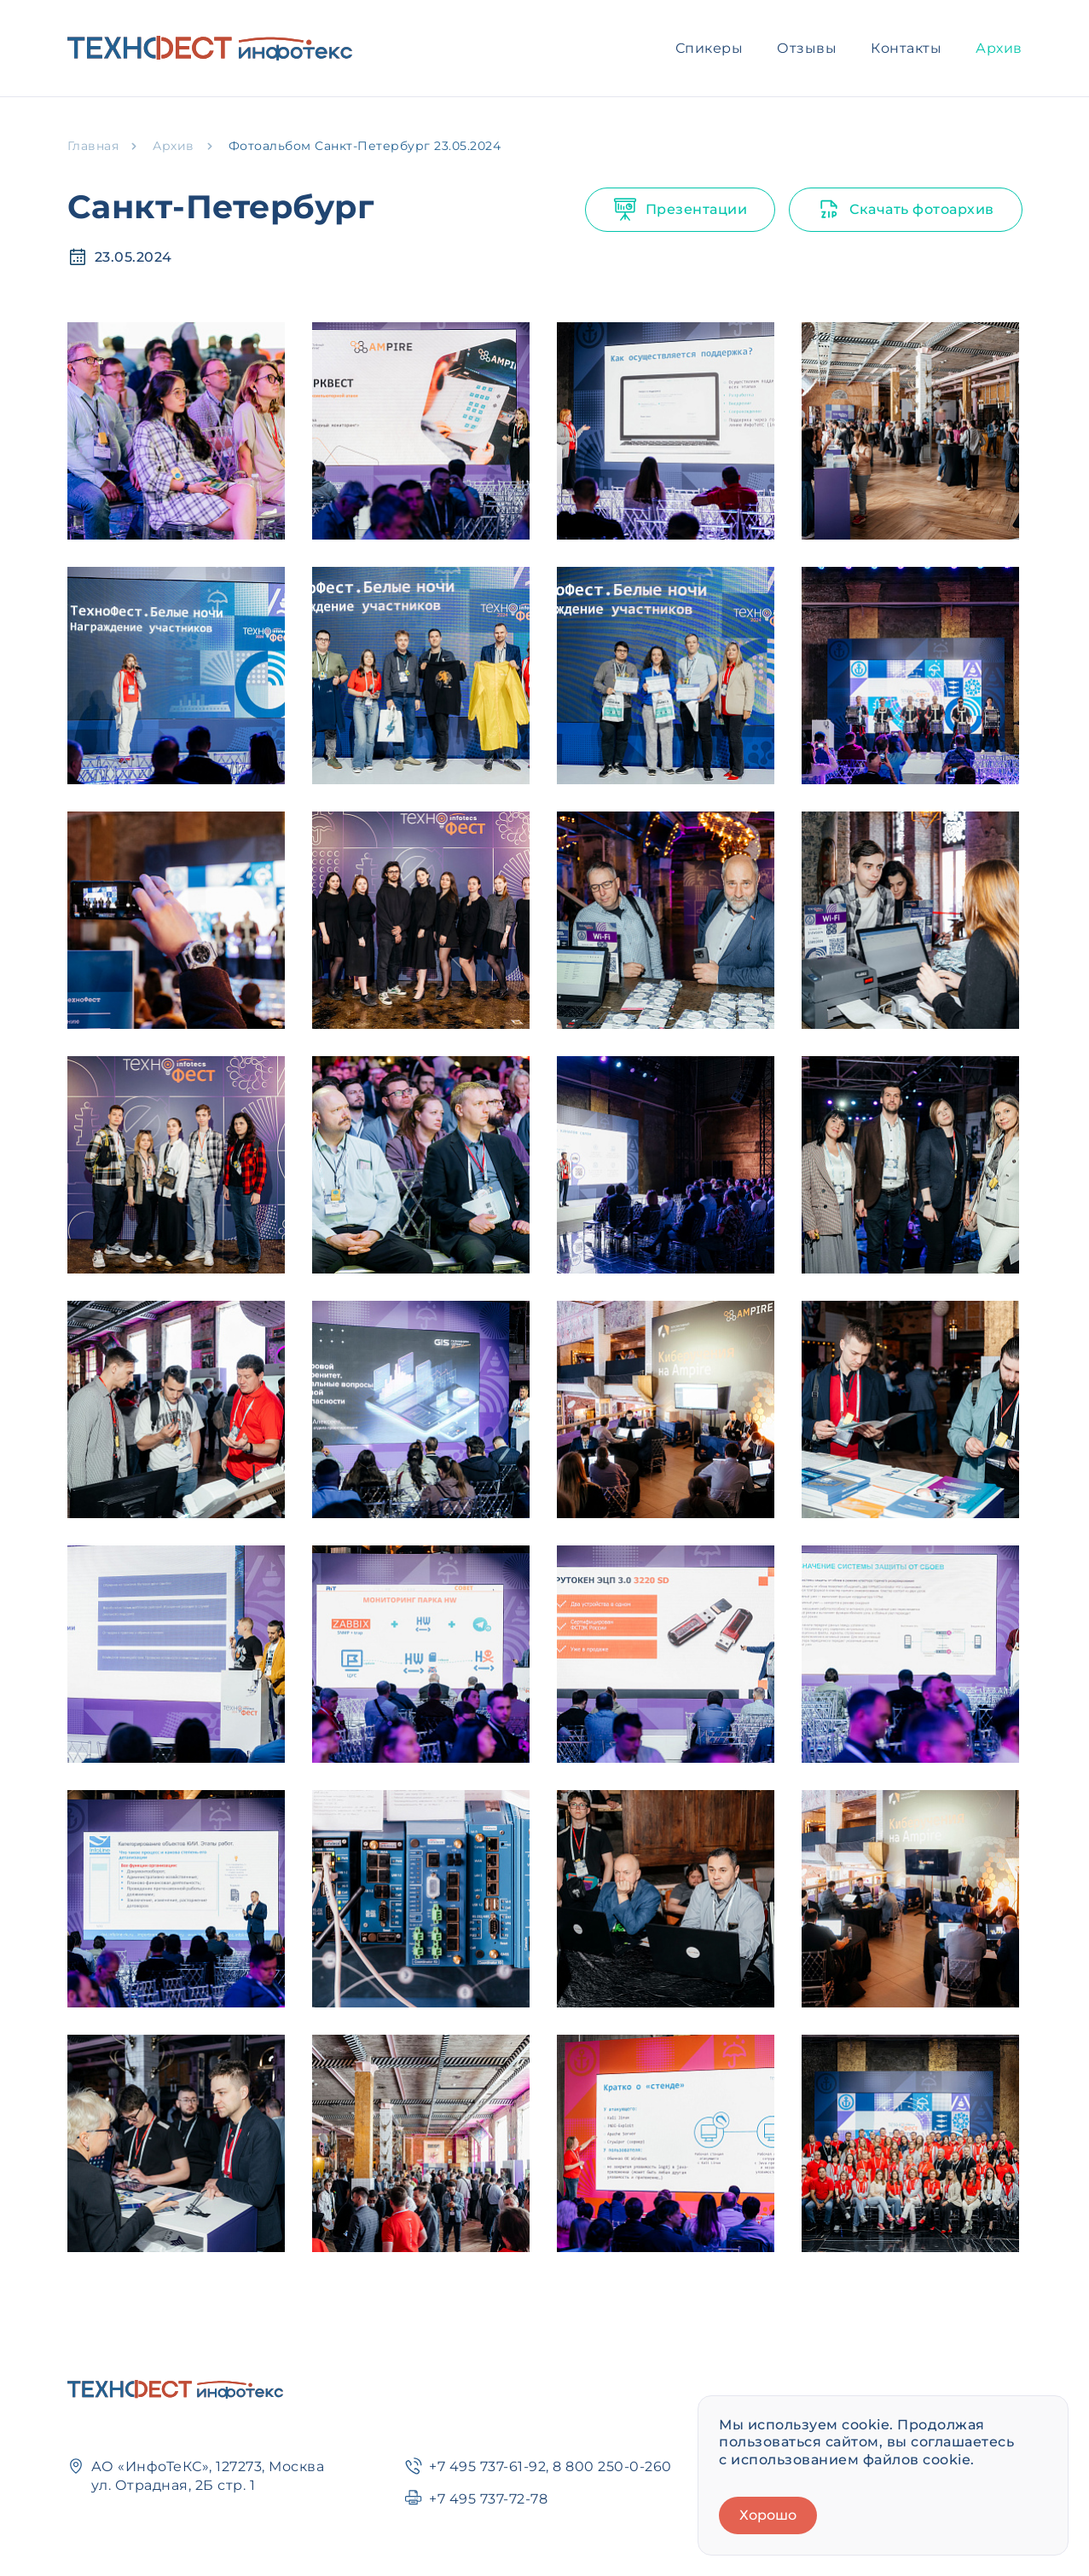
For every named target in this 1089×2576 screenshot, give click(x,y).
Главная (93, 145)
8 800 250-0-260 (612, 2466)
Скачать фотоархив (905, 210)
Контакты (906, 48)
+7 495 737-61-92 (487, 2466)
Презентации (680, 210)
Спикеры (709, 48)
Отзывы (807, 48)
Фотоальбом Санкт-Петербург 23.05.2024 (365, 145)
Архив (999, 48)
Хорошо (767, 2515)
